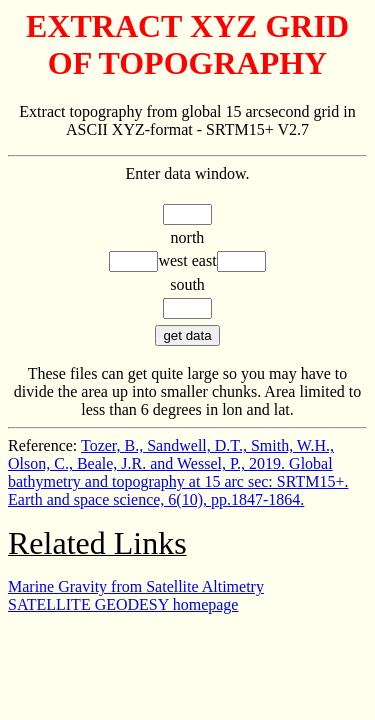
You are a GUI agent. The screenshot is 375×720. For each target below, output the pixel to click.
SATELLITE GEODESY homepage (123, 604)
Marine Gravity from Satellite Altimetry (136, 586)
